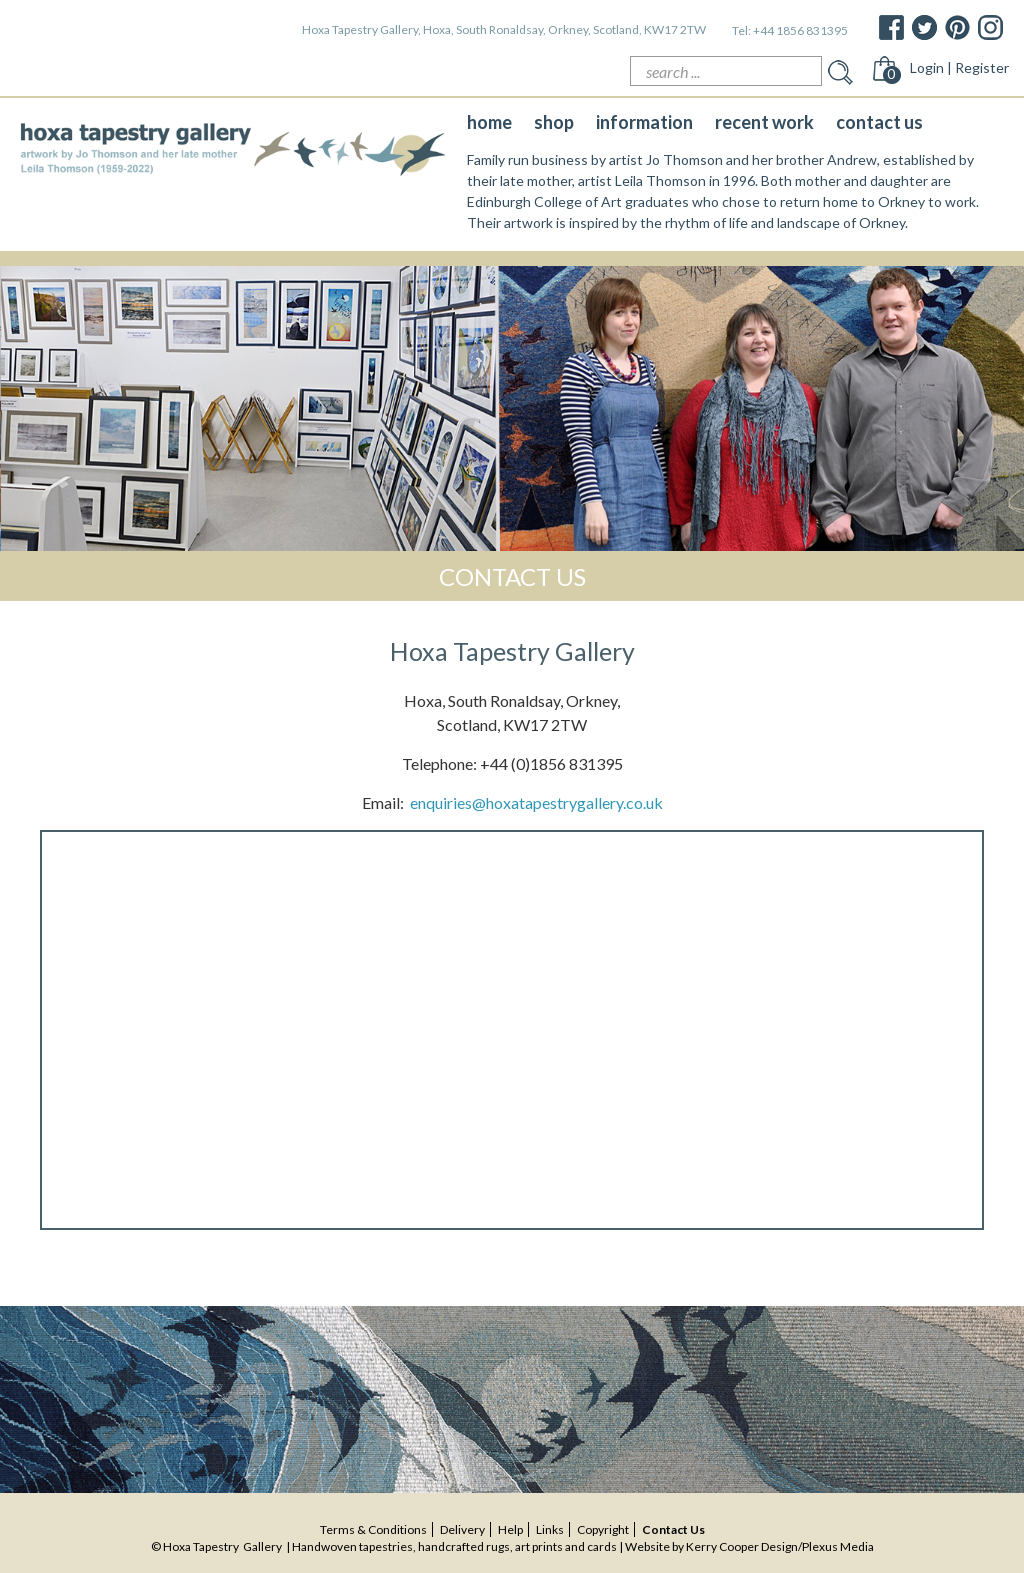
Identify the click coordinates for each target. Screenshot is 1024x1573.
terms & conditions (373, 1529)
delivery (462, 1529)
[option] (512, 408)
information (644, 122)
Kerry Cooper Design (742, 1546)
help (510, 1529)
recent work (764, 122)
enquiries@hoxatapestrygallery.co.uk (536, 802)
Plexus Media (838, 1546)
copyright (603, 1529)
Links (550, 1529)
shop (554, 122)
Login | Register (959, 67)
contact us (879, 122)
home (489, 122)
